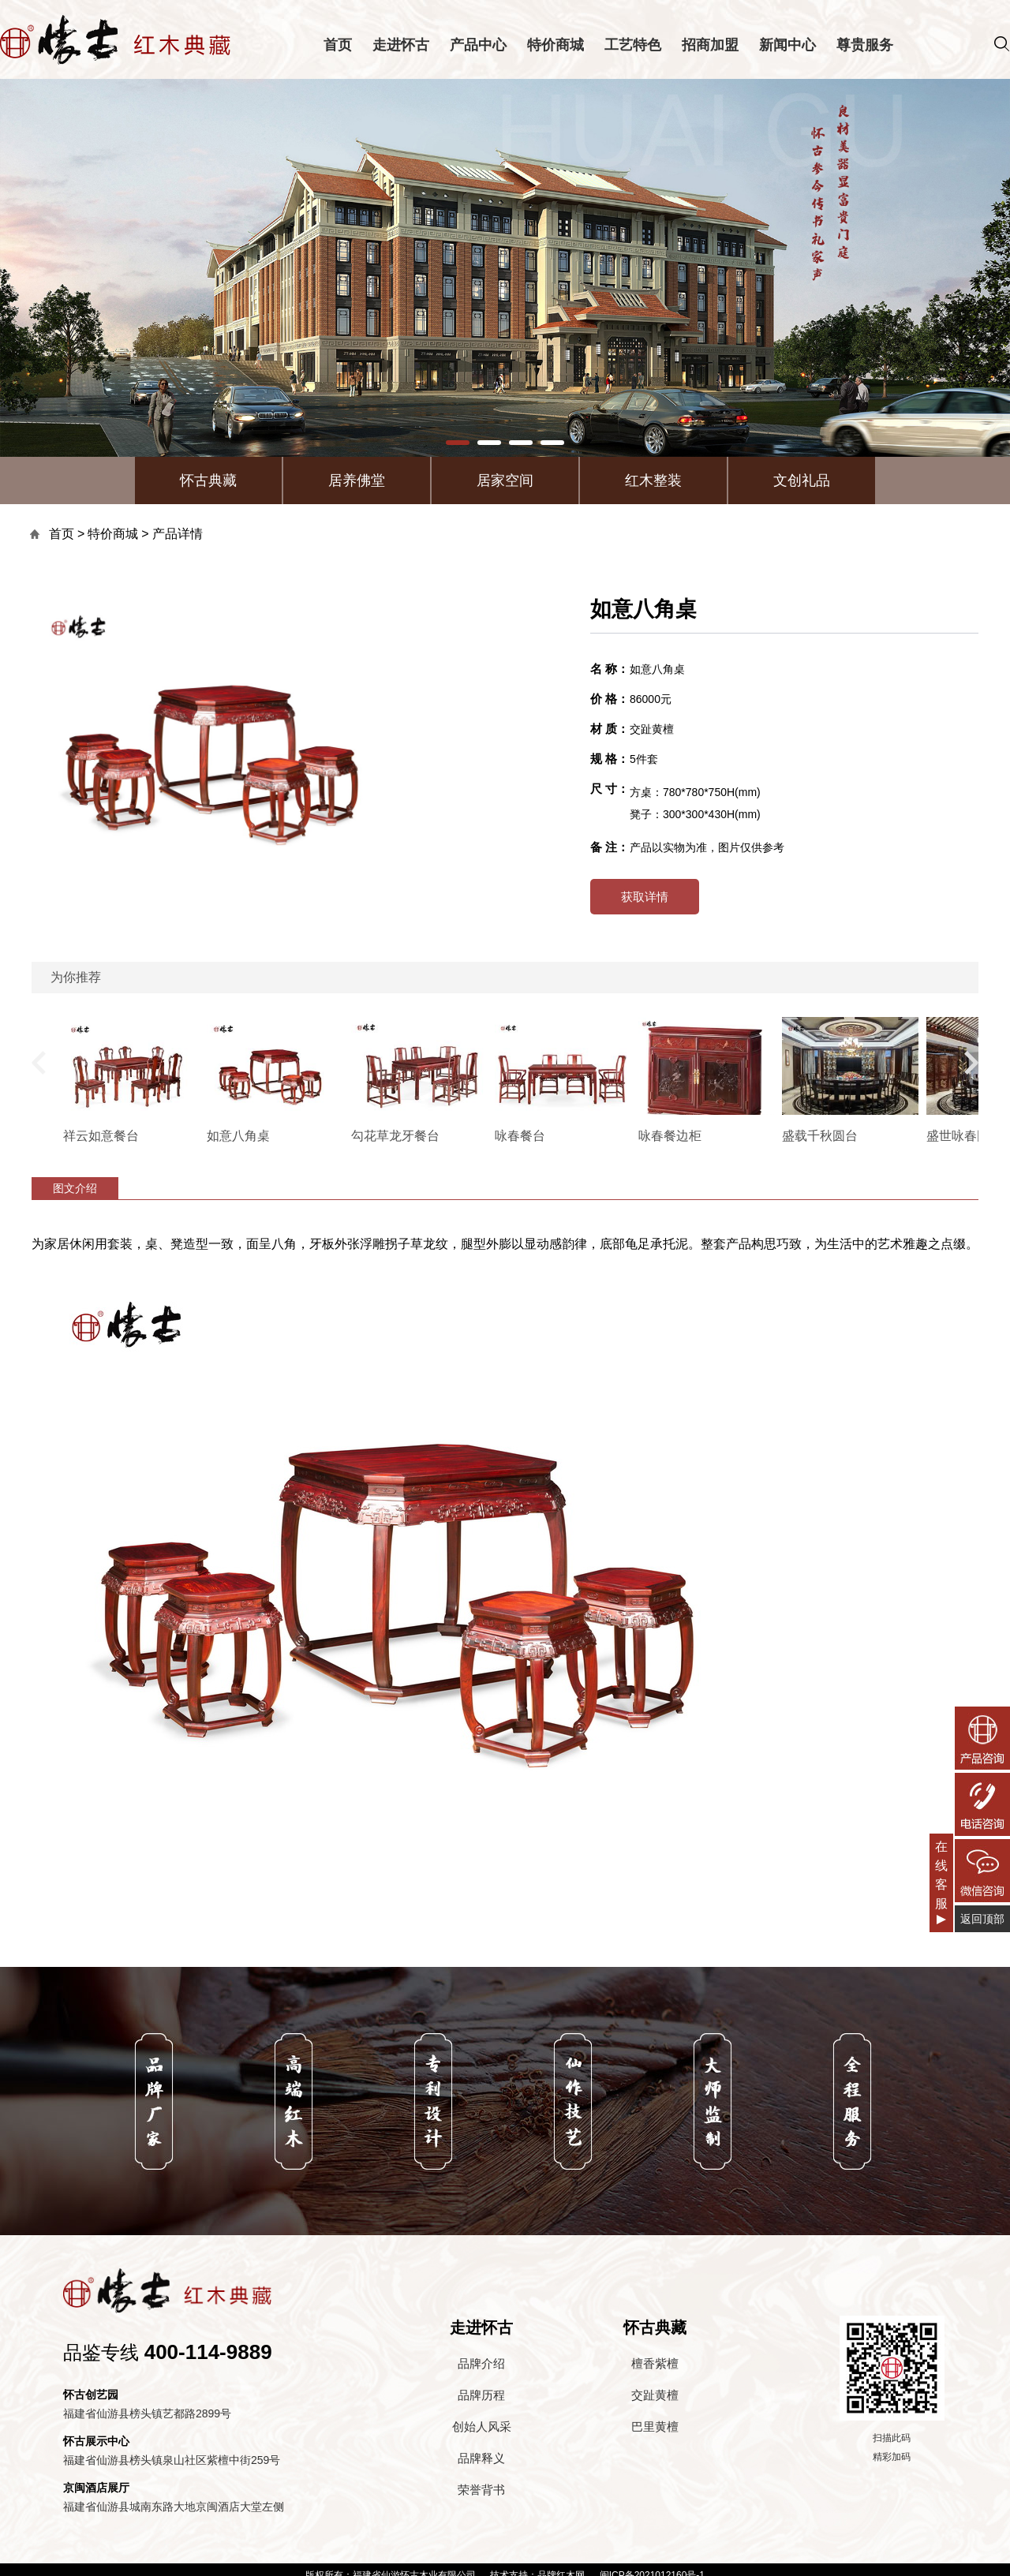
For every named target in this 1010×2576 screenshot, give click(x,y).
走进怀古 (400, 45)
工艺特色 (632, 45)
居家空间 (505, 480)
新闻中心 (787, 45)
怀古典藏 (208, 480)
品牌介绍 (481, 2363)
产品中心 (478, 45)
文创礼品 (801, 480)
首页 (338, 45)
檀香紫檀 (655, 2363)
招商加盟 (710, 45)
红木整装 (653, 480)
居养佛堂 (356, 480)
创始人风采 (481, 2426)
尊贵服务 (864, 45)
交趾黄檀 (655, 2395)
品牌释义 (481, 2458)
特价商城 (555, 45)
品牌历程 (481, 2395)
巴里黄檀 (655, 2426)
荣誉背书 (481, 2489)
